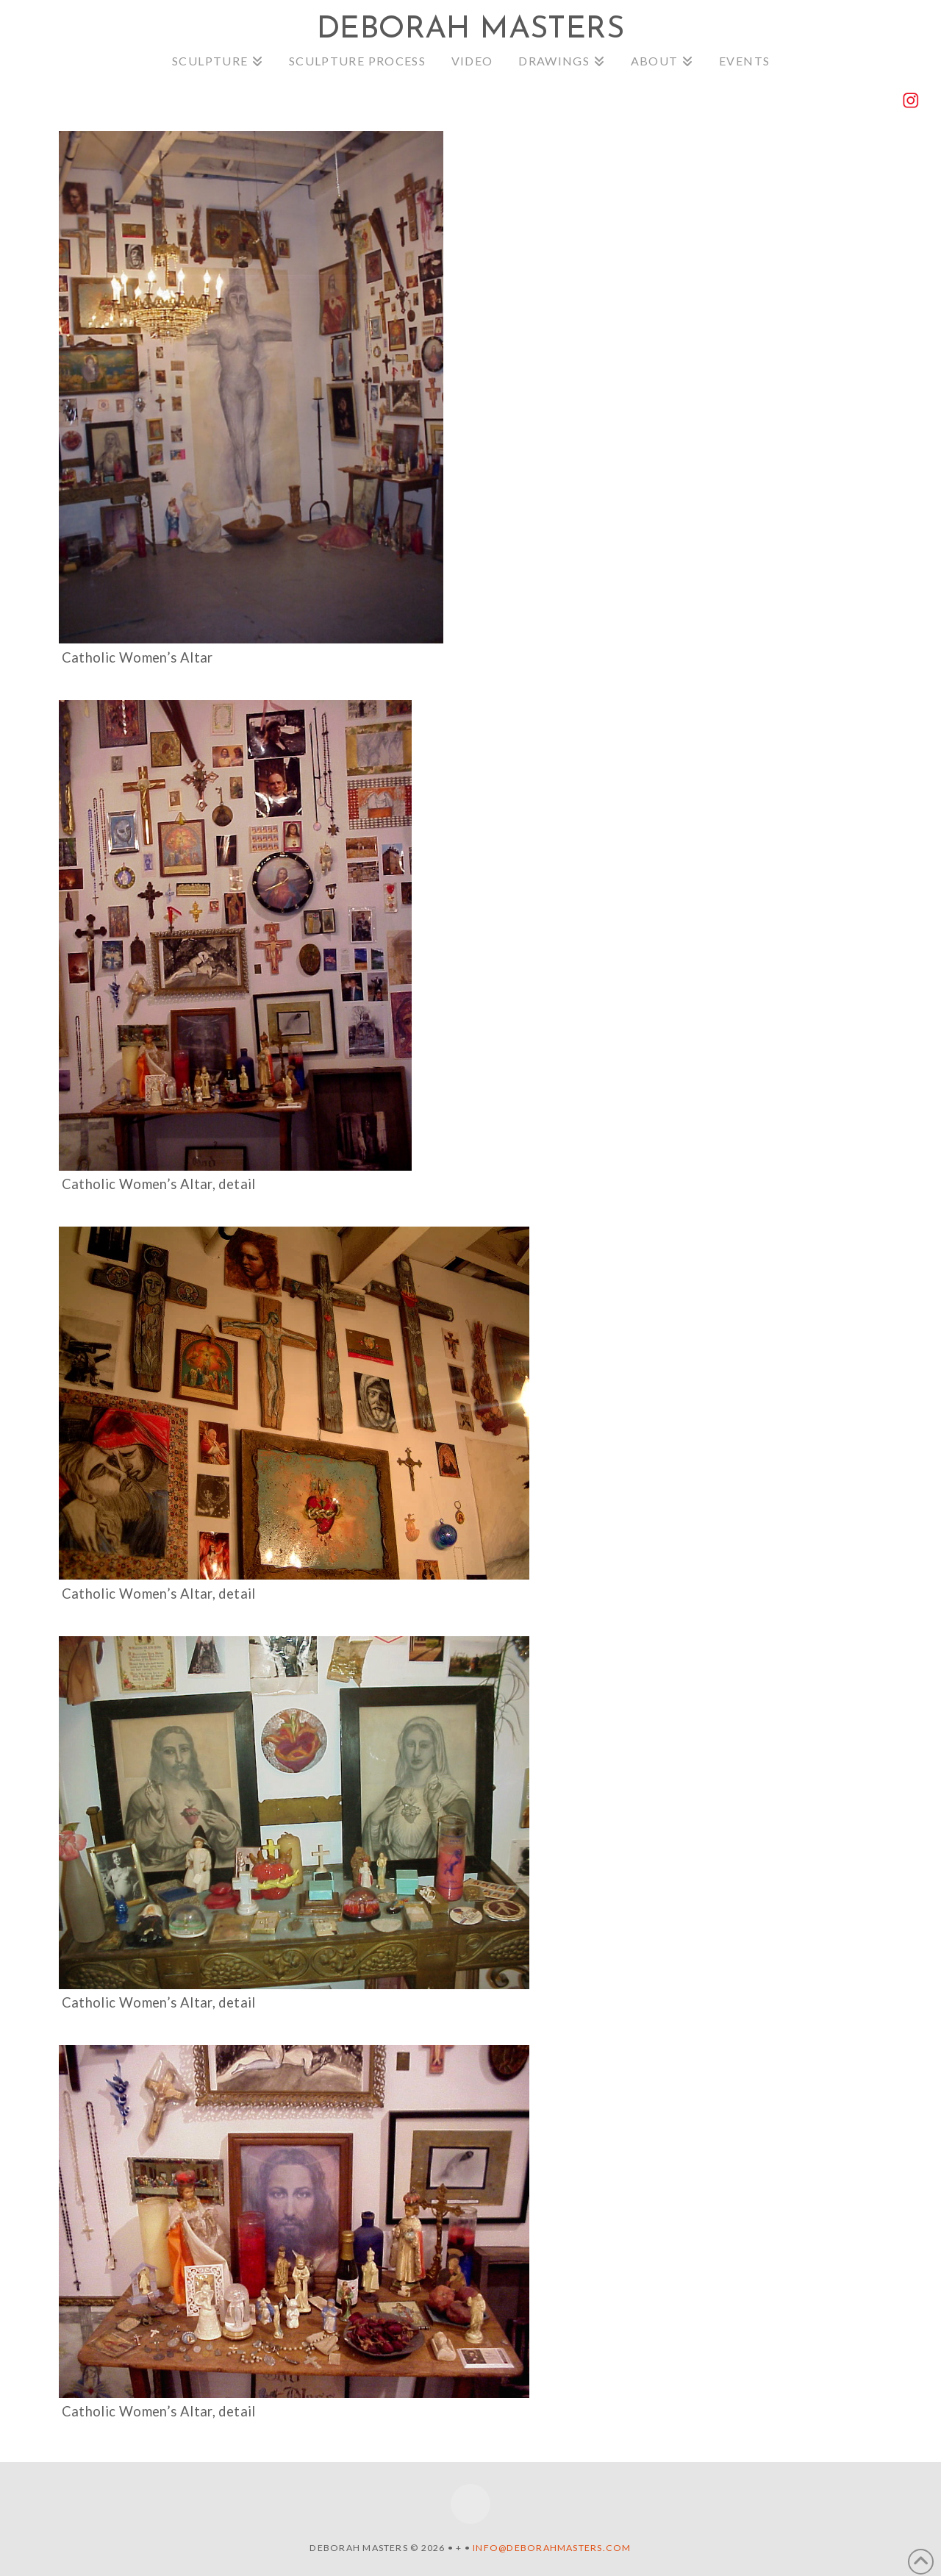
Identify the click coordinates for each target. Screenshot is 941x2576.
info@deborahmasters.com (552, 2547)
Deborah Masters (470, 30)
